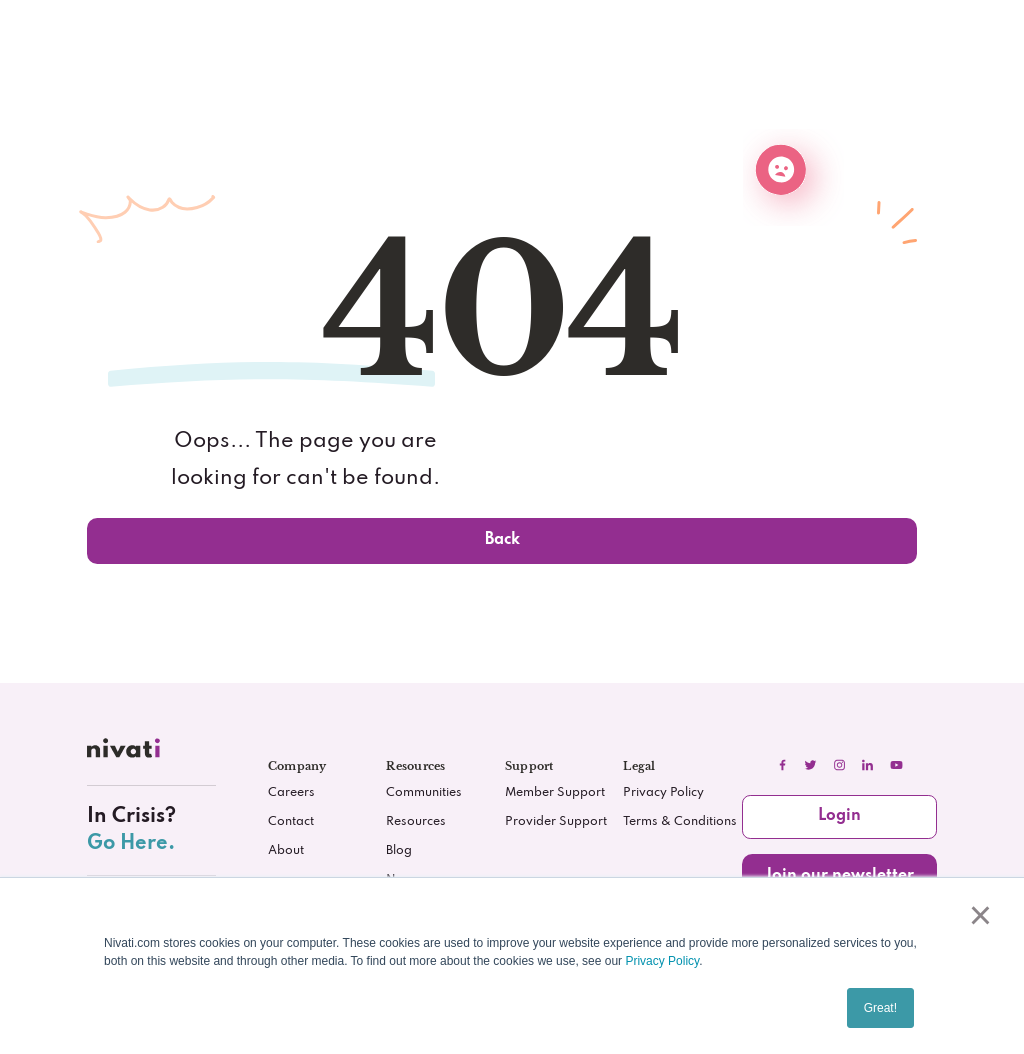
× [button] (976, 915)
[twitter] (811, 765)
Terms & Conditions (680, 822)
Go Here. (131, 843)
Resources (416, 822)
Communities (424, 793)
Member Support (555, 793)
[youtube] (896, 765)
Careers (291, 793)
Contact (291, 822)
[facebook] (782, 765)
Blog (399, 851)
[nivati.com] (126, 752)
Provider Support (556, 822)
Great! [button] (880, 1008)
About (286, 851)
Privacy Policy (662, 961)
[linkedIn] (868, 765)
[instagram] (839, 765)
